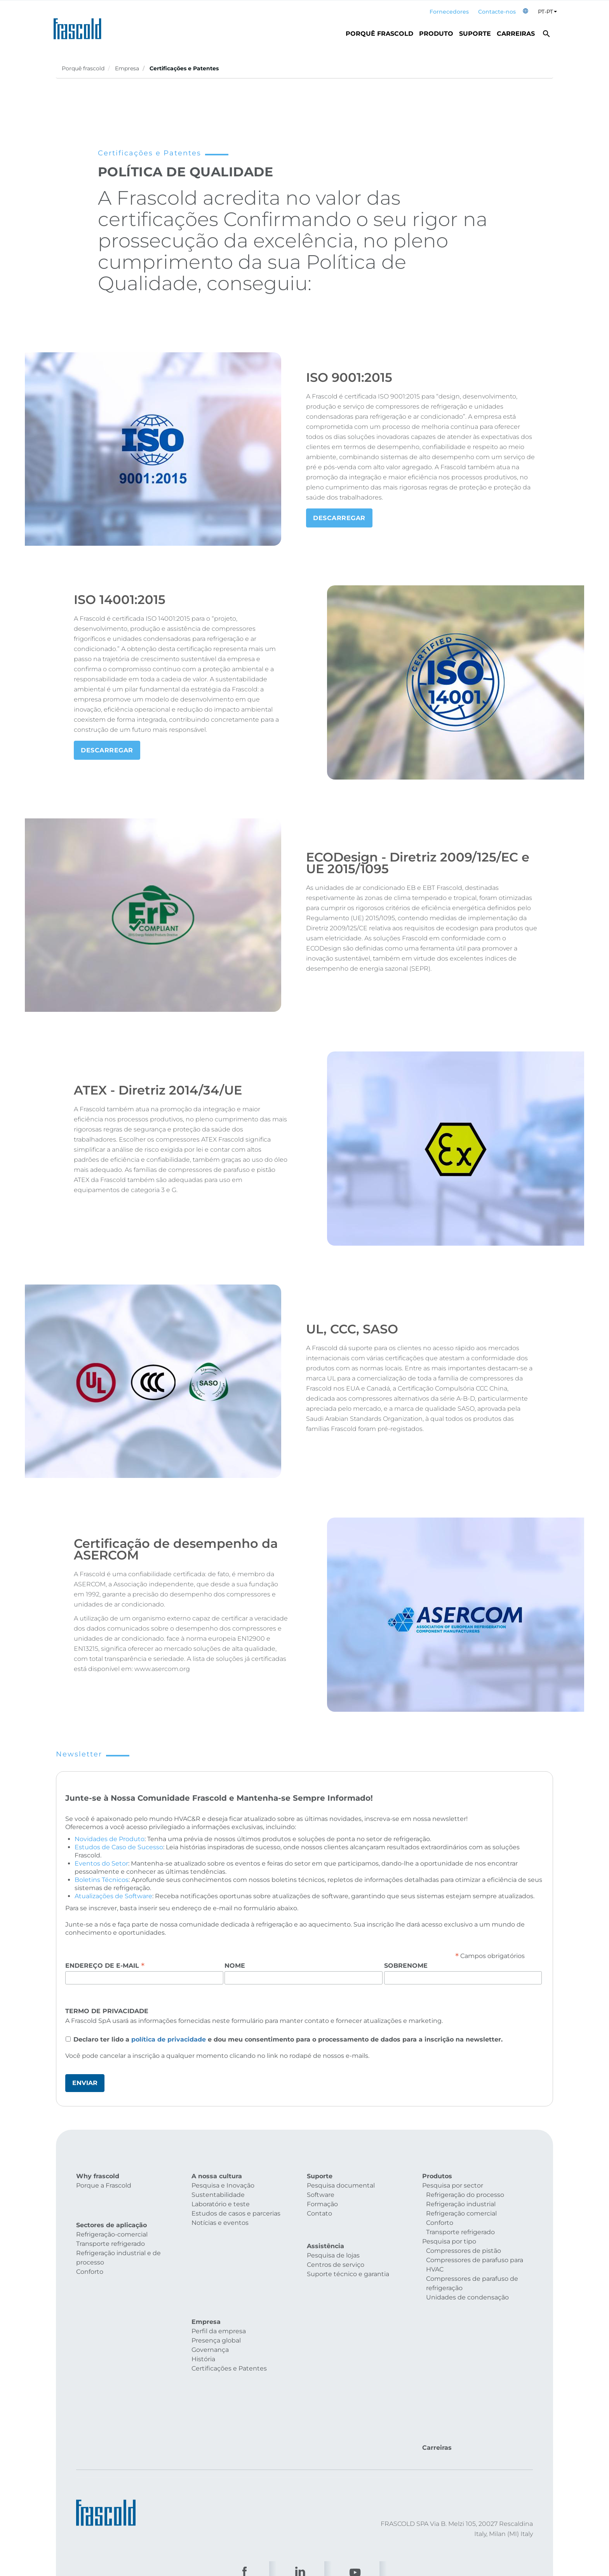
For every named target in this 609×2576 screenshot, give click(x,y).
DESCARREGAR (107, 750)
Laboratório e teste (220, 2204)
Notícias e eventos (220, 2222)
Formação (322, 2204)
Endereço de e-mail (104, 1965)
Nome (234, 1965)
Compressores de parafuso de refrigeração (472, 2283)
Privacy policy (239, 2472)
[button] (525, 12)
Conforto (89, 2257)
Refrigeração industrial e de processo (118, 2243)
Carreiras (516, 33)
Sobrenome (406, 1965)
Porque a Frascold (103, 2185)
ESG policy (421, 2472)
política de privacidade (168, 2039)
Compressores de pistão (463, 2250)
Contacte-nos (497, 11)
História (203, 2285)
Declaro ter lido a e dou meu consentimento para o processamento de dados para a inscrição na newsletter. (288, 2039)
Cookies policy (192, 2472)
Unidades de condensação (467, 2297)
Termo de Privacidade (106, 2011)
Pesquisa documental (341, 2185)
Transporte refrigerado (110, 2229)
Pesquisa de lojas (333, 2247)
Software (320, 2194)
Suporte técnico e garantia (348, 2266)
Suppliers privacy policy (368, 2472)
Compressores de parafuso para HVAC (474, 2264)
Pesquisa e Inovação (222, 2185)
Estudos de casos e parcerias (235, 2213)
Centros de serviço (335, 2257)
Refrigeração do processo (465, 2194)
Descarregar (339, 518)
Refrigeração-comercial (112, 2219)
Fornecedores (449, 11)
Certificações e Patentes (229, 2294)
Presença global (216, 2266)
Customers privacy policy (298, 2472)
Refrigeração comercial (461, 2213)
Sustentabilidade (218, 2194)
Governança (210, 2275)
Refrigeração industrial (461, 2204)
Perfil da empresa (218, 2257)
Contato (319, 2213)
